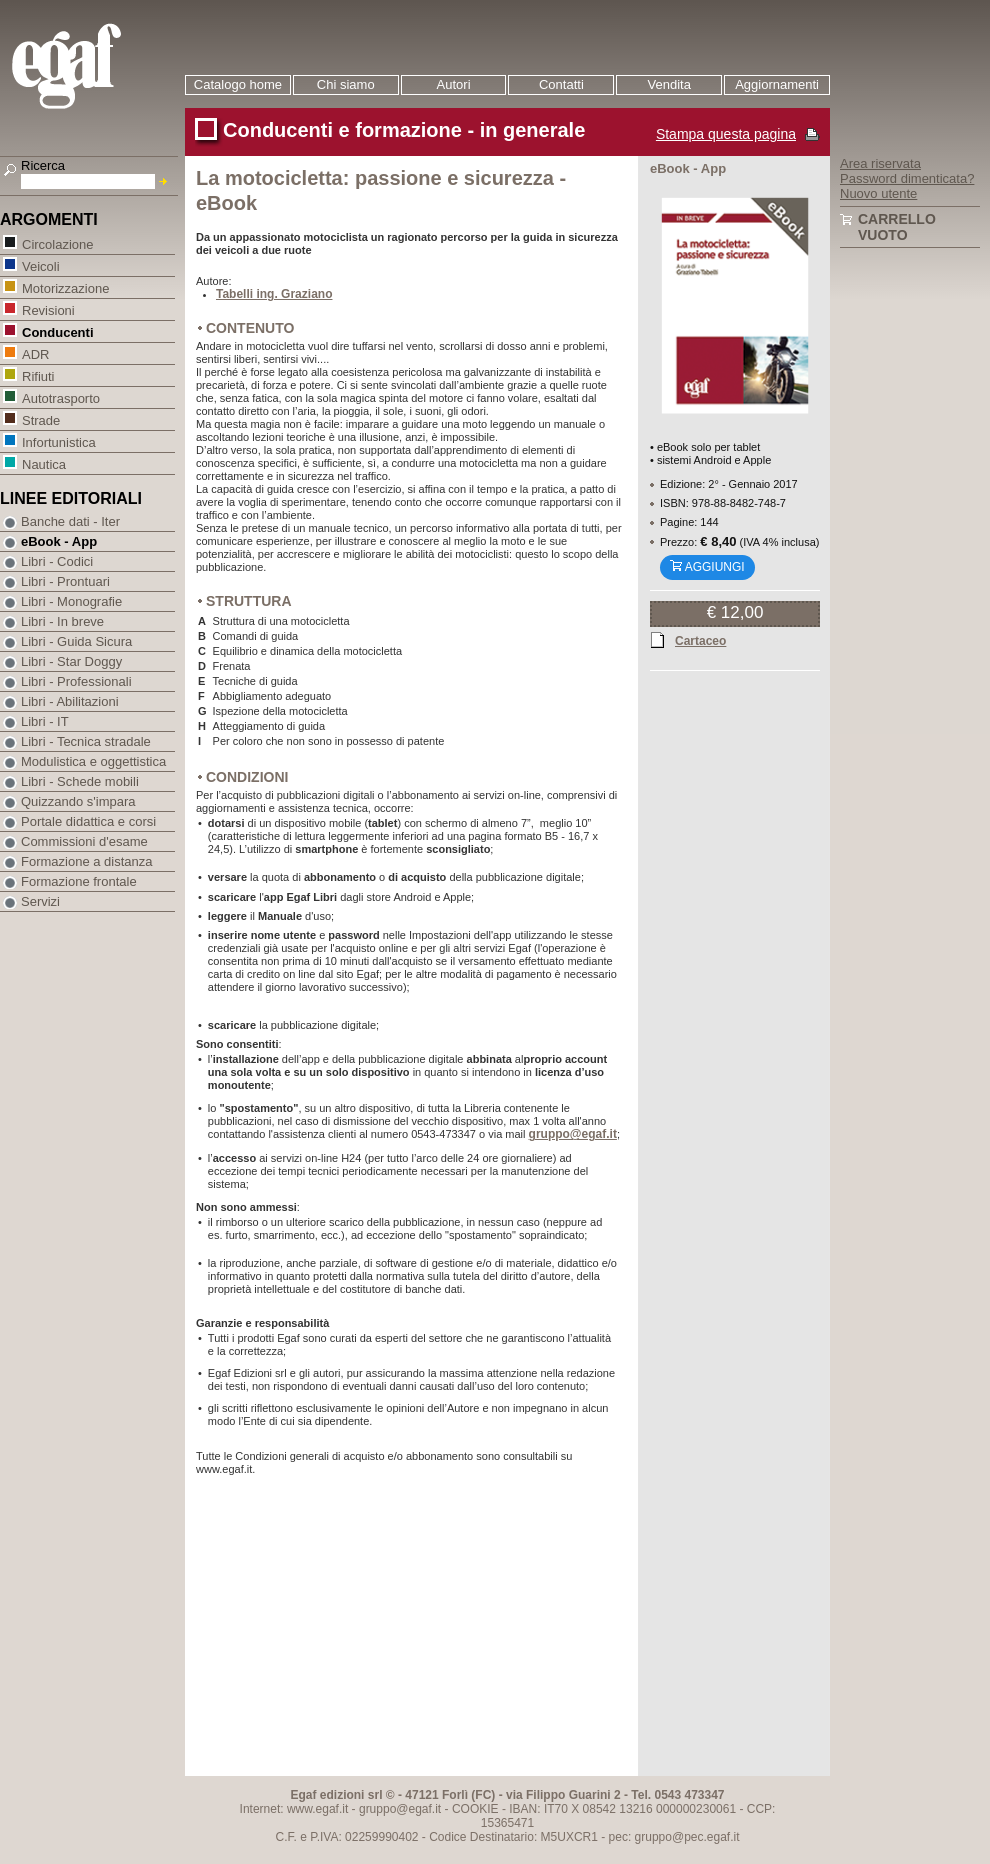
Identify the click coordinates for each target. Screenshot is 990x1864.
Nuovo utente (878, 193)
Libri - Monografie (71, 601)
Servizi (40, 901)
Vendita (669, 84)
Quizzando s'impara (78, 801)
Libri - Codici (57, 561)
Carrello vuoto (897, 227)
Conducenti (57, 331)
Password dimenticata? (907, 178)
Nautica (43, 463)
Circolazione (57, 243)
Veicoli (40, 265)
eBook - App (59, 541)
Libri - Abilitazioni (70, 701)
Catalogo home (238, 84)
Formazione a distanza (87, 861)
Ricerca (43, 165)
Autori (454, 84)
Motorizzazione (65, 287)
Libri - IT (45, 721)
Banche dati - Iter (70, 521)
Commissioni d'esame (84, 841)
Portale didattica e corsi (88, 821)
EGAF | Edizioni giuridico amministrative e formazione (91, 68)
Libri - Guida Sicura (76, 641)
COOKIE (475, 1809)
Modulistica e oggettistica (93, 761)
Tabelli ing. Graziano (274, 294)
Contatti (561, 84)
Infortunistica (58, 441)
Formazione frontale (79, 881)
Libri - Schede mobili (80, 781)
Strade (40, 419)
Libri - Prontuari (65, 581)
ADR (35, 353)
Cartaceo (700, 640)
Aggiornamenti (777, 84)
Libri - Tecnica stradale (86, 741)
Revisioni (48, 309)
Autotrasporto (60, 397)
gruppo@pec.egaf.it (687, 1837)
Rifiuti (38, 375)
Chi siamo (346, 84)
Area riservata (880, 163)
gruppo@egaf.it (573, 1134)
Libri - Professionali (76, 681)
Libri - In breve (62, 621)
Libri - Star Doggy (71, 661)
